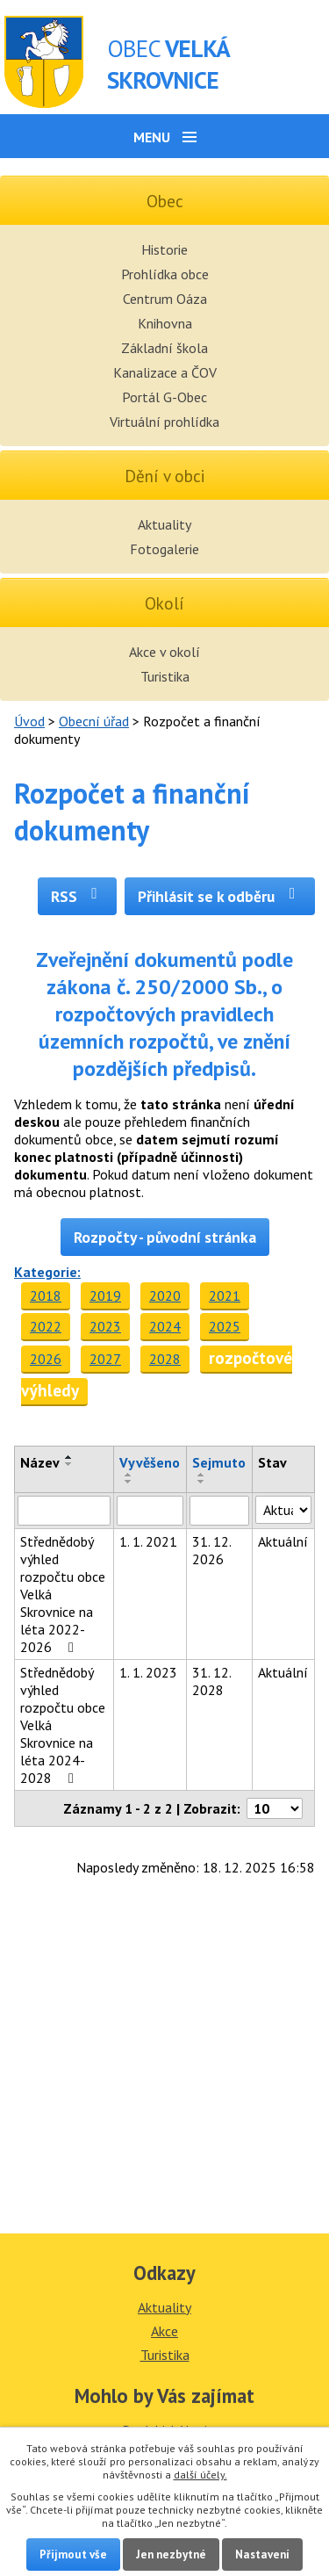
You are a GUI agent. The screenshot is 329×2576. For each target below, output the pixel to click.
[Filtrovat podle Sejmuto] (219, 1511)
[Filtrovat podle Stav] (283, 1510)
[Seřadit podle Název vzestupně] (69, 1457)
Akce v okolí (164, 651)
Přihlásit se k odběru (220, 896)
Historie (164, 249)
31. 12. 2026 (211, 1550)
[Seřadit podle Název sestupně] (69, 1464)
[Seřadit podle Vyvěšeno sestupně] (129, 1481)
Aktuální (283, 1541)
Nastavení (262, 2554)
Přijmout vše (73, 2554)
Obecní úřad (94, 721)
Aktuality (164, 524)
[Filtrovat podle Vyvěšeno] (150, 1511)
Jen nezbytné (171, 2554)
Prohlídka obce (165, 274)
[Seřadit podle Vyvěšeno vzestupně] (129, 1474)
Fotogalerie (164, 549)
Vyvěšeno (149, 1462)
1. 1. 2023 (148, 1672)
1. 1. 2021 (148, 1541)
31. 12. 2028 (211, 1681)
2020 (165, 1295)
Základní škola (164, 348)
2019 (105, 1295)
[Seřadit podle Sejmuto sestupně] (201, 1481)
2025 (224, 1326)
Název (40, 1462)
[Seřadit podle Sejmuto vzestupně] (201, 1474)
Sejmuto (219, 1462)
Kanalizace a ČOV (165, 372)
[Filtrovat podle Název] (64, 1511)
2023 (105, 1326)
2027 (105, 1358)
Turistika (165, 676)
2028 (165, 1358)
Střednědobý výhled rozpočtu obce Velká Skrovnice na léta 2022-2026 (62, 1594)
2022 (45, 1326)
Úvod (29, 721)
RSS (77, 896)
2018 (45, 1295)
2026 (45, 1358)
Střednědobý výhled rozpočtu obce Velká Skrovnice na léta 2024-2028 (62, 1724)
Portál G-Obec (164, 397)
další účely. (200, 2474)
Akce (164, 2331)
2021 (224, 1295)
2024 (165, 1326)
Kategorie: (47, 1272)
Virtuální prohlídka (164, 421)
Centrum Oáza (165, 298)
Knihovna (165, 323)
